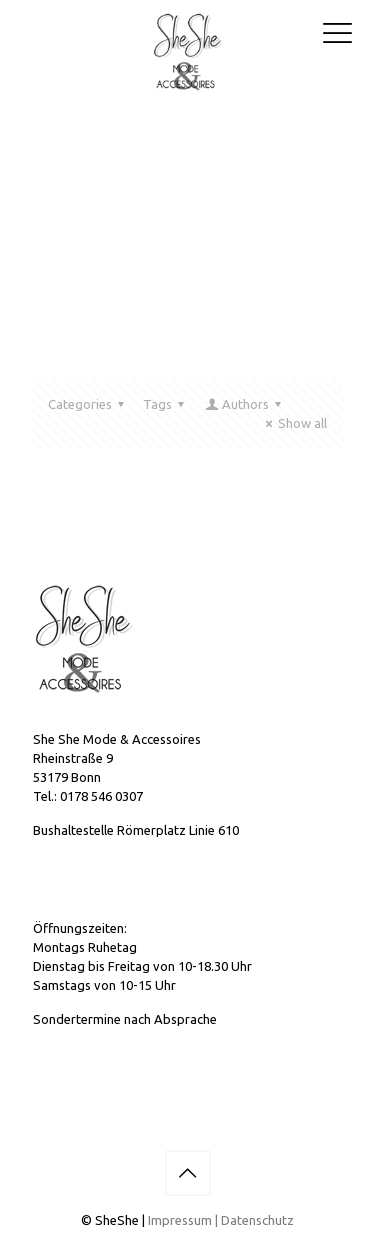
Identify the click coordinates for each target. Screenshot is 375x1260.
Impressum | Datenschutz (221, 1220)
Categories (89, 404)
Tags (166, 404)
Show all (293, 423)
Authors (244, 404)
